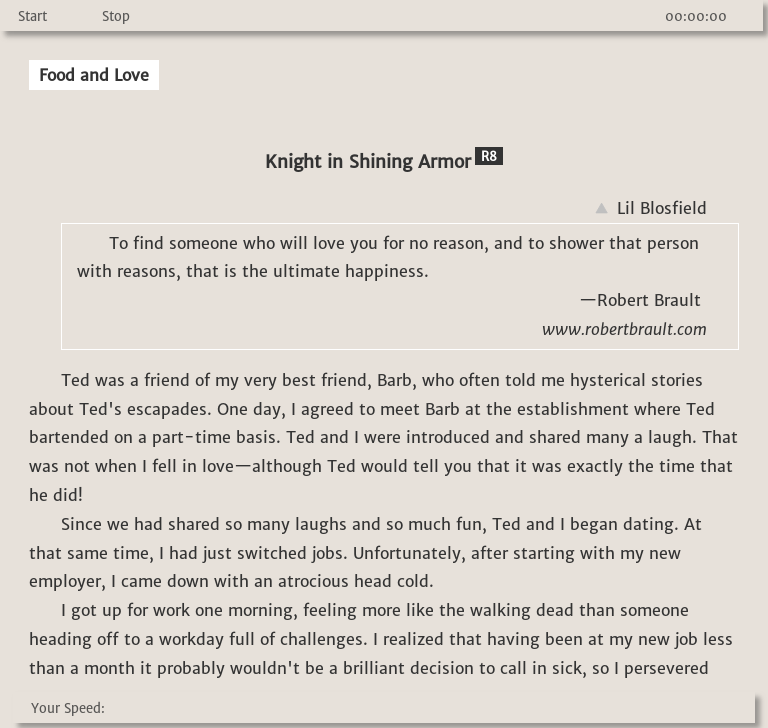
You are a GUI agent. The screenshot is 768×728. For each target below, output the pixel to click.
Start (32, 16)
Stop (116, 16)
